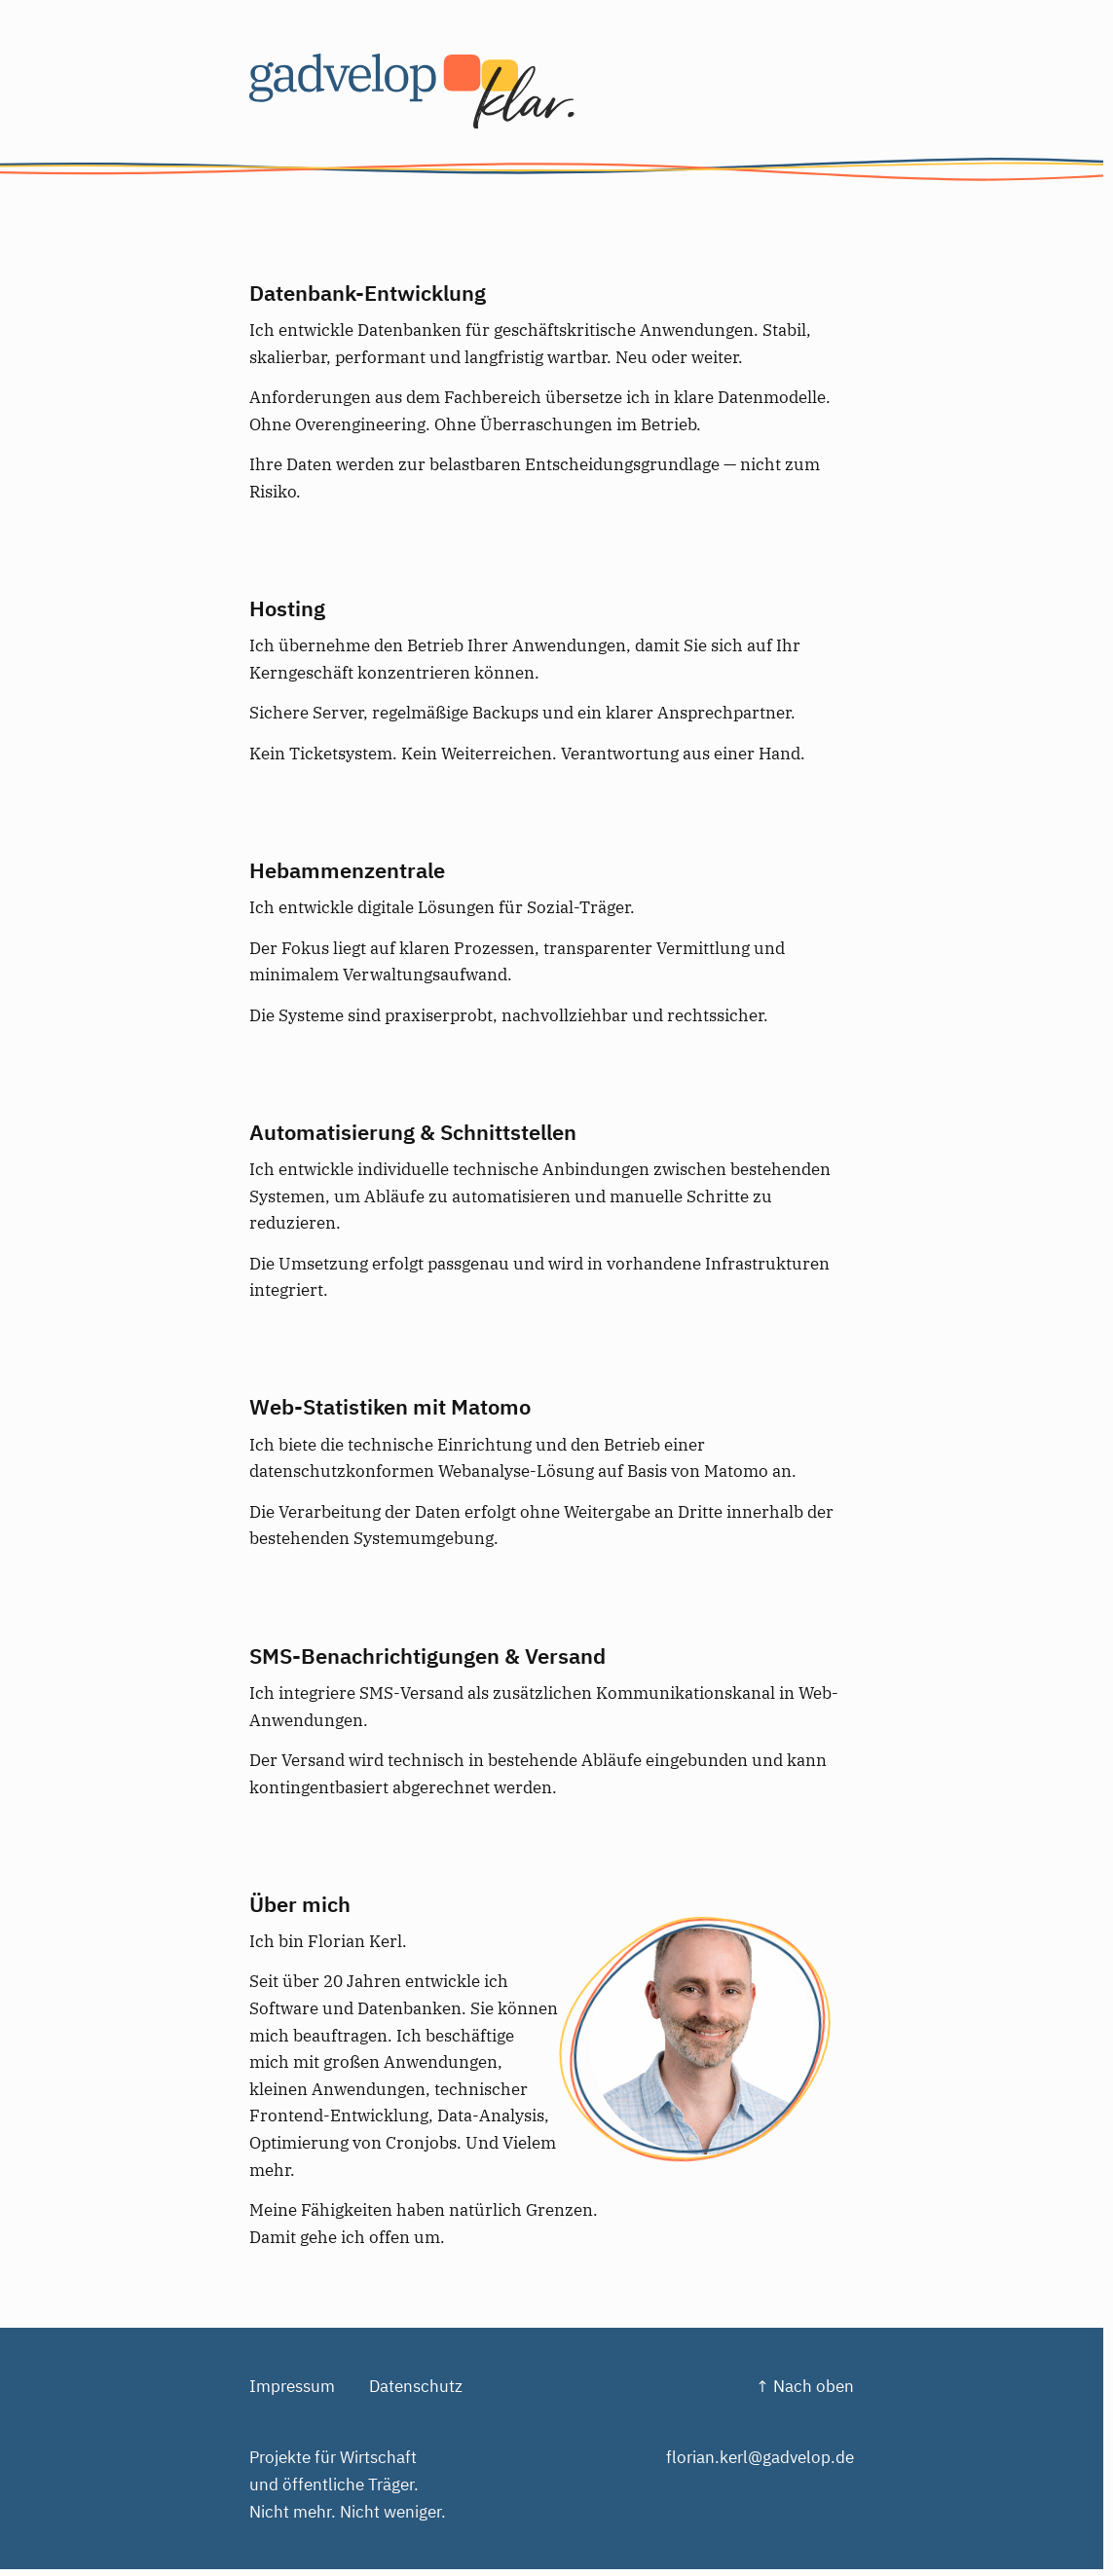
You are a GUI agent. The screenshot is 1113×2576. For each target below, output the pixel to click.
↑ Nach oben (805, 2385)
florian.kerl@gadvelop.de (760, 2457)
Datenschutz (416, 2385)
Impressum (292, 2385)
